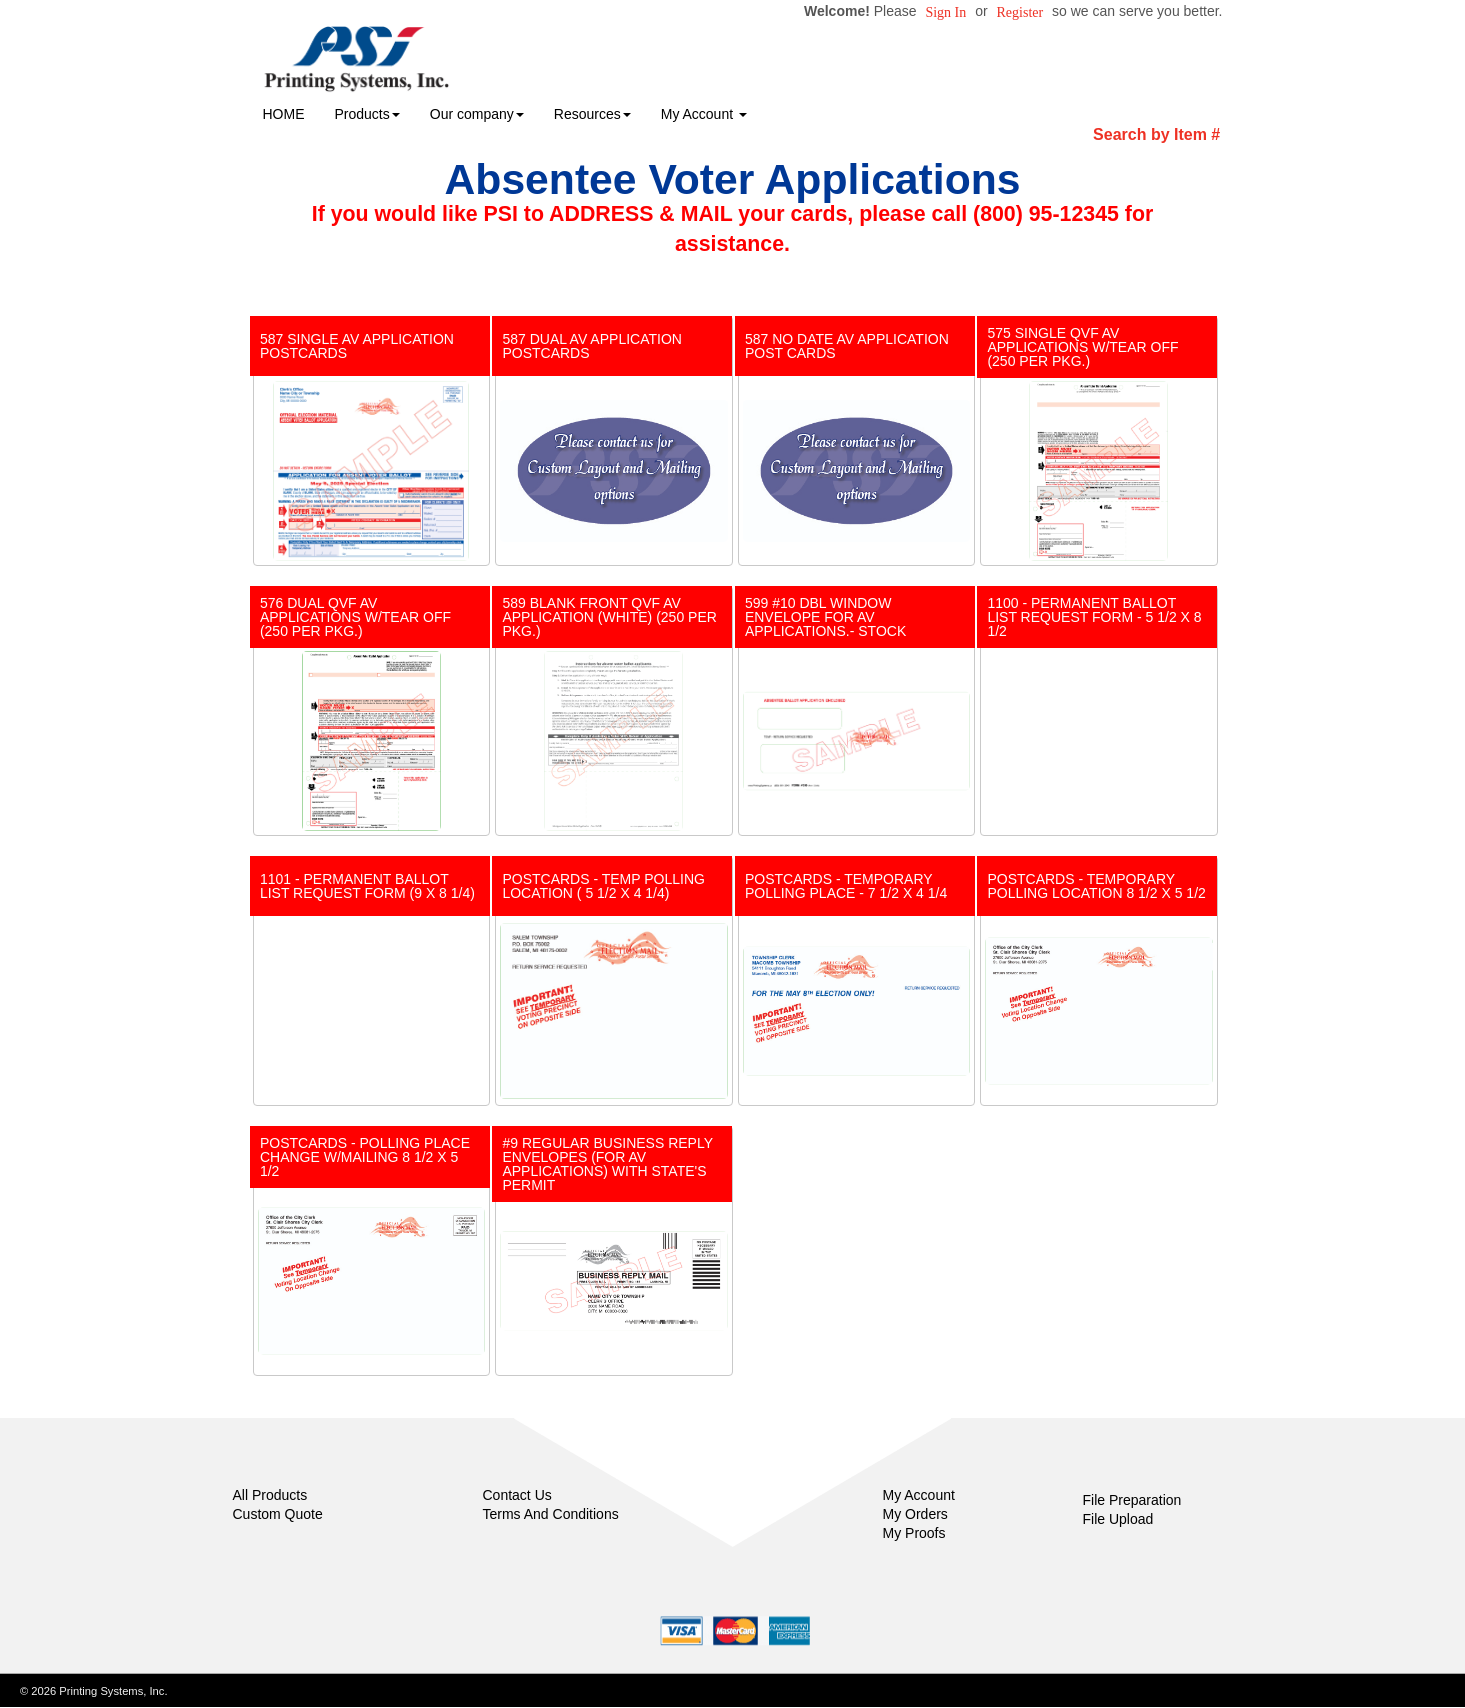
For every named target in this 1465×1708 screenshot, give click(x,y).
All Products (270, 1495)
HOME (284, 114)
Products (367, 114)
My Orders (915, 1514)
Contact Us (517, 1495)
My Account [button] (704, 114)
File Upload (1118, 1519)
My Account (919, 1495)
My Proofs (914, 1533)
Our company (477, 114)
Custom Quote (278, 1514)
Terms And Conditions (551, 1514)
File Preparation (1132, 1500)
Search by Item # (1156, 134)
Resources (592, 114)
